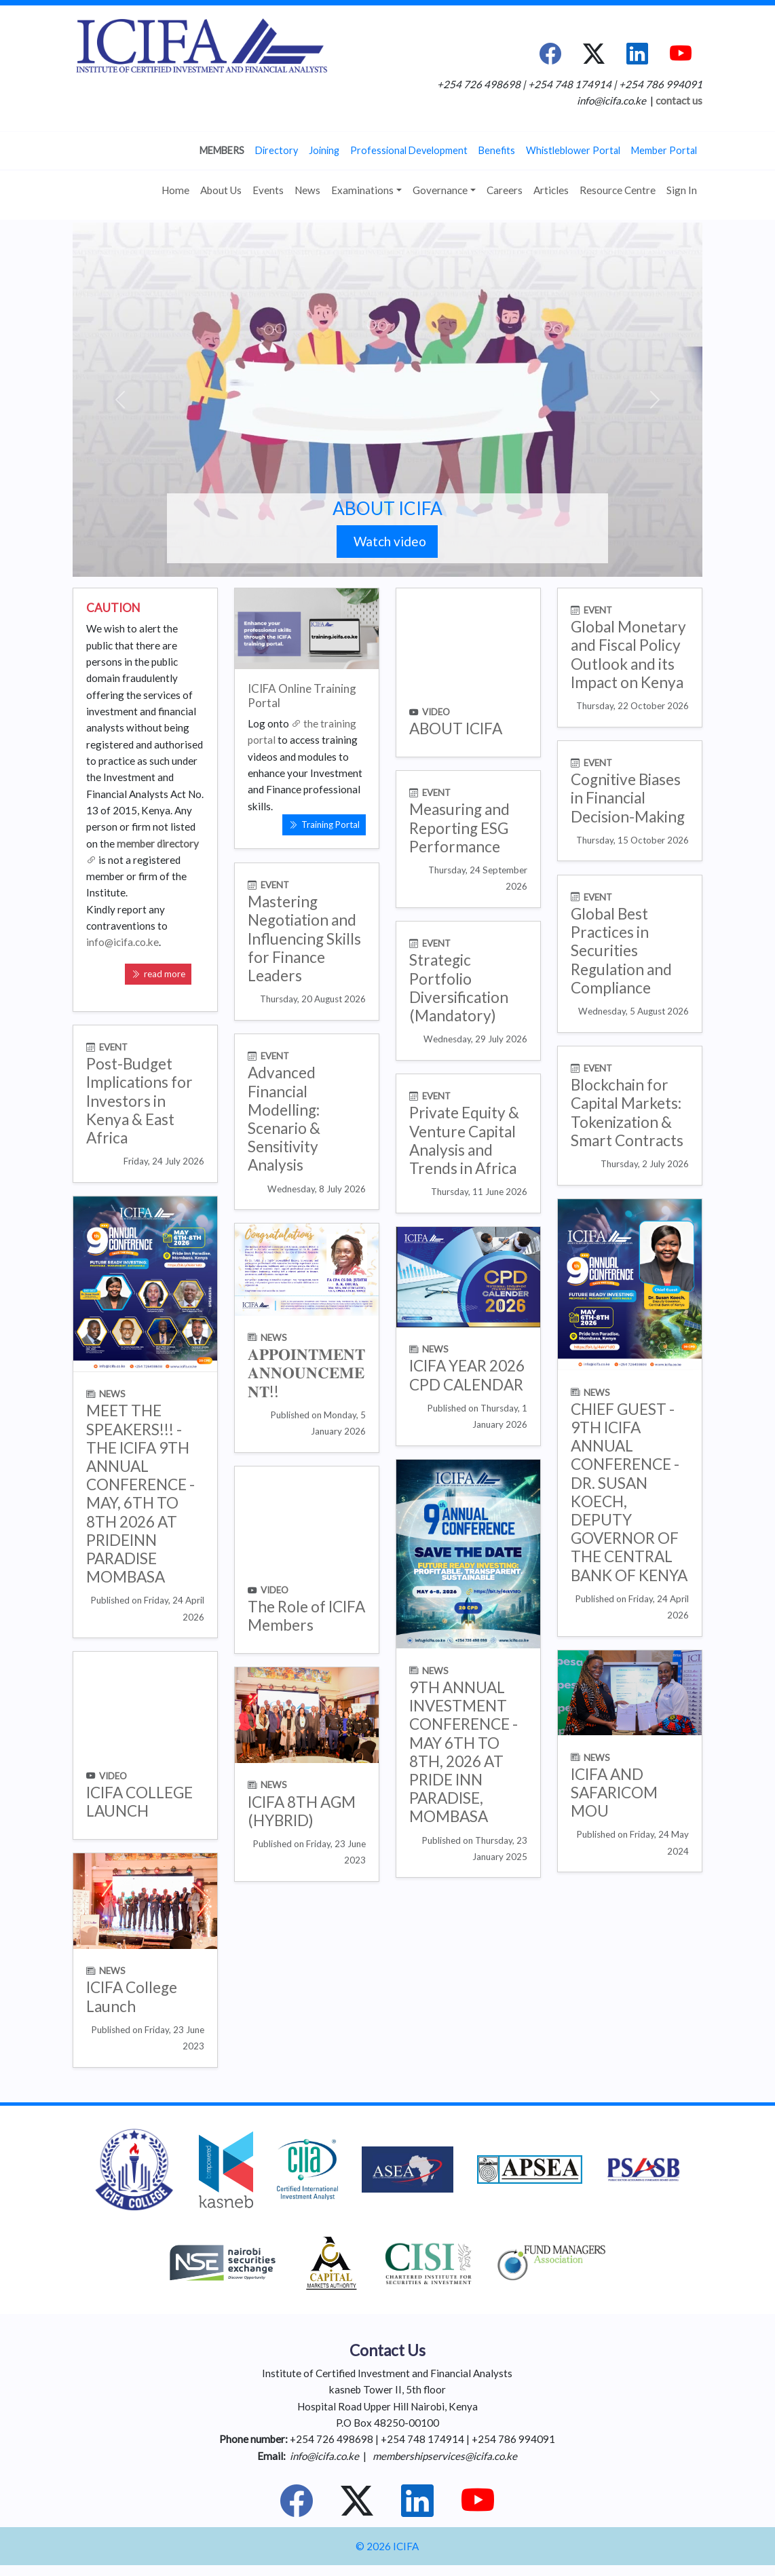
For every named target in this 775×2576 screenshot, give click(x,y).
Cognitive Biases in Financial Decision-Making (628, 797)
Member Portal (664, 150)
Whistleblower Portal (573, 150)
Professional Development (409, 150)
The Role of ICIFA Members (306, 1615)
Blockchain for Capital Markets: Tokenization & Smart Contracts (627, 1113)
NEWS (112, 1393)
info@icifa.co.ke (122, 942)
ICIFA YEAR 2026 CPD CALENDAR (467, 1375)
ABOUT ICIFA (387, 508)
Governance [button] (440, 190)
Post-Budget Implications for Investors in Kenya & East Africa (139, 1101)
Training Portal (324, 824)
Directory (276, 150)
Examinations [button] (362, 190)
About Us (221, 190)
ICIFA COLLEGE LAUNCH (139, 1801)
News (307, 190)
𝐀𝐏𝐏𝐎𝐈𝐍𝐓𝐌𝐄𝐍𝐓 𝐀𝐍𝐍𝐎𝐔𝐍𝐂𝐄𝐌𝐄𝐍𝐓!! (306, 1372)
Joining (324, 150)
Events (268, 190)
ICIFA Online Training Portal (302, 695)
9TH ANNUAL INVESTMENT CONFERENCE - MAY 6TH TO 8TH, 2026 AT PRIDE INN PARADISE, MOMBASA (463, 1751)
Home (175, 190)
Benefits (496, 150)
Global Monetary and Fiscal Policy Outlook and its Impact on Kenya (628, 655)
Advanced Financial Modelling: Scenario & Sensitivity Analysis (284, 1118)
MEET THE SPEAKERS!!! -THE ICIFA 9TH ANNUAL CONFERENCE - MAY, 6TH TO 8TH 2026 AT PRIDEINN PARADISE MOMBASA (140, 1493)
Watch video (387, 541)
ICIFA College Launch (131, 1996)
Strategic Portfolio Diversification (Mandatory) (458, 988)
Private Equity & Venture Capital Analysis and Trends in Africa (464, 1140)
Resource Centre (618, 190)
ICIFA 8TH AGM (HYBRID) (302, 1811)
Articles (551, 190)
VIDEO (436, 711)
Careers (505, 190)
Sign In (681, 190)
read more (158, 973)
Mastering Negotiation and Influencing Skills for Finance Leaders (304, 938)
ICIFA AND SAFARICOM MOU (614, 1792)
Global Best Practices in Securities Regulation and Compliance (621, 951)
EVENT (598, 610)
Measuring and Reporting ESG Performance (459, 827)
